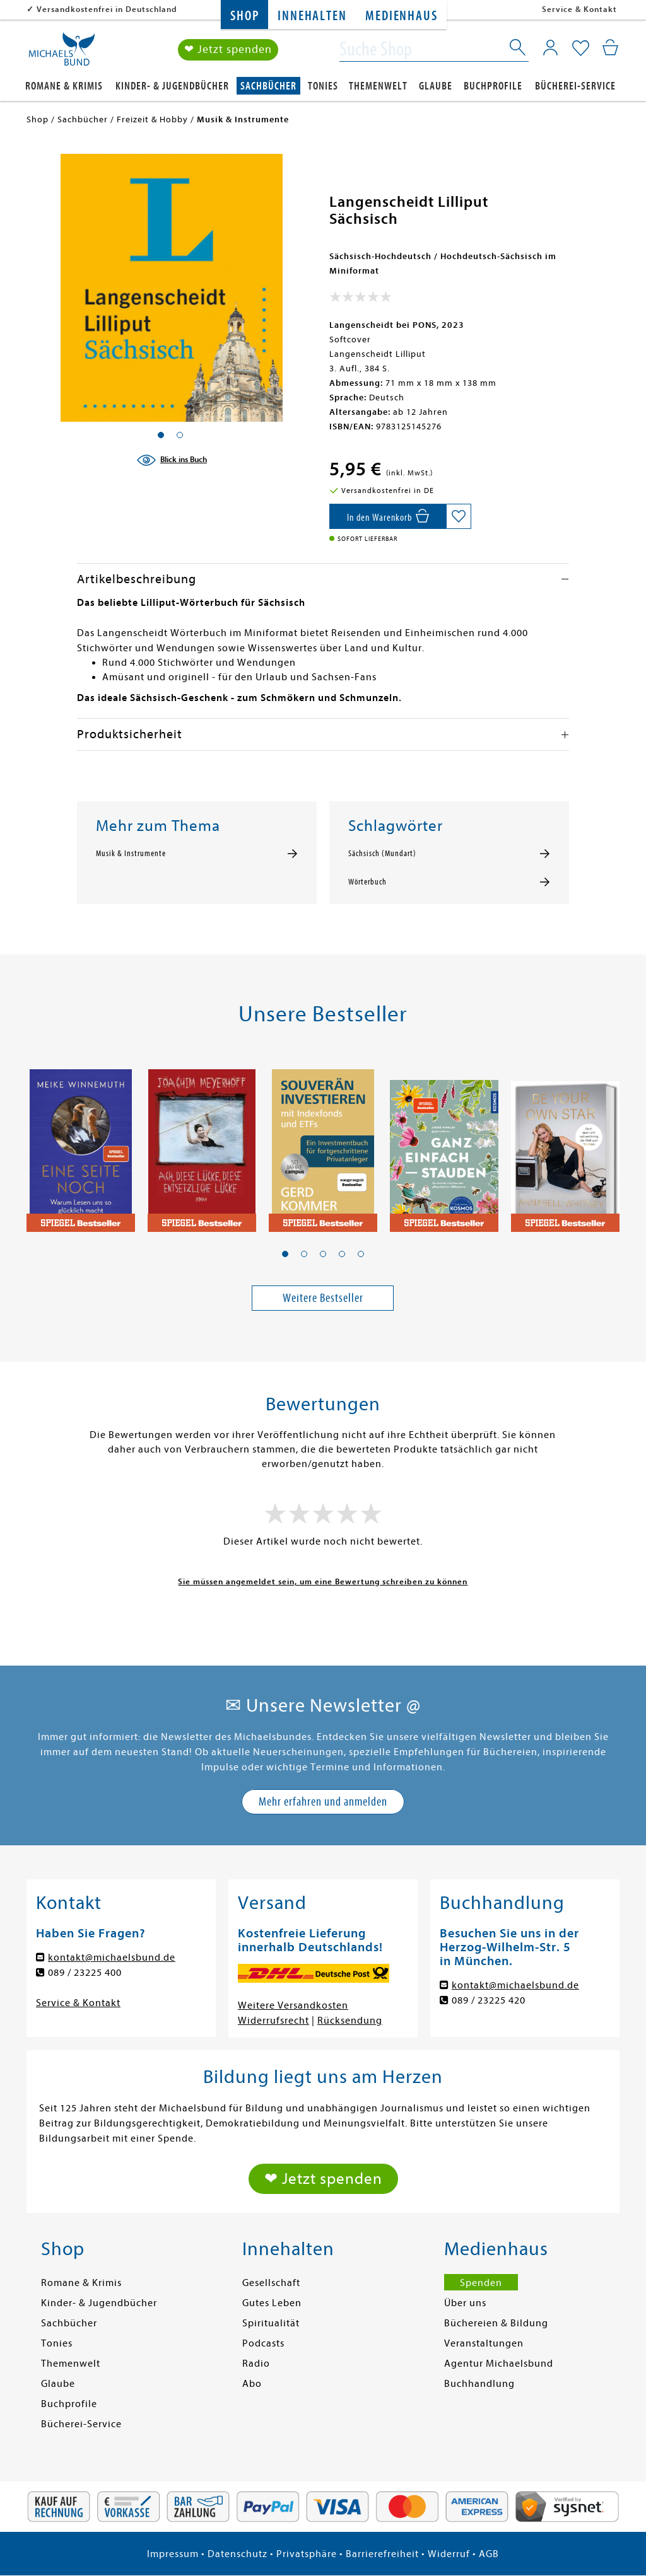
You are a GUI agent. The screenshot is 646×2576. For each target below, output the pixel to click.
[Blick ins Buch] (171, 460)
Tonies (323, 86)
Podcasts (263, 2343)
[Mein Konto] (550, 47)
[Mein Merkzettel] (581, 48)
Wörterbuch (367, 882)
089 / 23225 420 (489, 2000)
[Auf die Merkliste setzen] (458, 516)
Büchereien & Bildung (496, 2323)
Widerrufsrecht (273, 2020)
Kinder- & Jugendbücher (172, 86)
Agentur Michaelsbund (498, 2363)
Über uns (465, 2303)
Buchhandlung (479, 2383)
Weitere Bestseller (323, 1298)
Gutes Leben (272, 2303)
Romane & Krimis (64, 86)
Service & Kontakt (579, 9)
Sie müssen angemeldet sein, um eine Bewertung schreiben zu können (322, 1581)
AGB (489, 2554)
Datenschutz (237, 2554)
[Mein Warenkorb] (610, 47)
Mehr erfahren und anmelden (323, 1801)
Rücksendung (349, 2020)
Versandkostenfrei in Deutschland (107, 9)
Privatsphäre (306, 2554)
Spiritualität (271, 2323)
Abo (252, 2383)
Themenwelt (378, 86)
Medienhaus (401, 16)
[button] (285, 1254)
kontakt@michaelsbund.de (111, 1957)
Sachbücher (268, 86)
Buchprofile (493, 86)
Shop (244, 16)
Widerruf (449, 2554)
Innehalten (312, 16)
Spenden (481, 2283)
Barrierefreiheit (382, 2554)
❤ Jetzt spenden (228, 49)
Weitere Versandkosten (293, 2005)
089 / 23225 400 (85, 1972)
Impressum (173, 2554)
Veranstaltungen (484, 2343)
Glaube (435, 86)
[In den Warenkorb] (387, 516)
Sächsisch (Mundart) (382, 854)
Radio (256, 2363)
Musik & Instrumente (131, 854)
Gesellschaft (271, 2283)
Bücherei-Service (575, 86)
